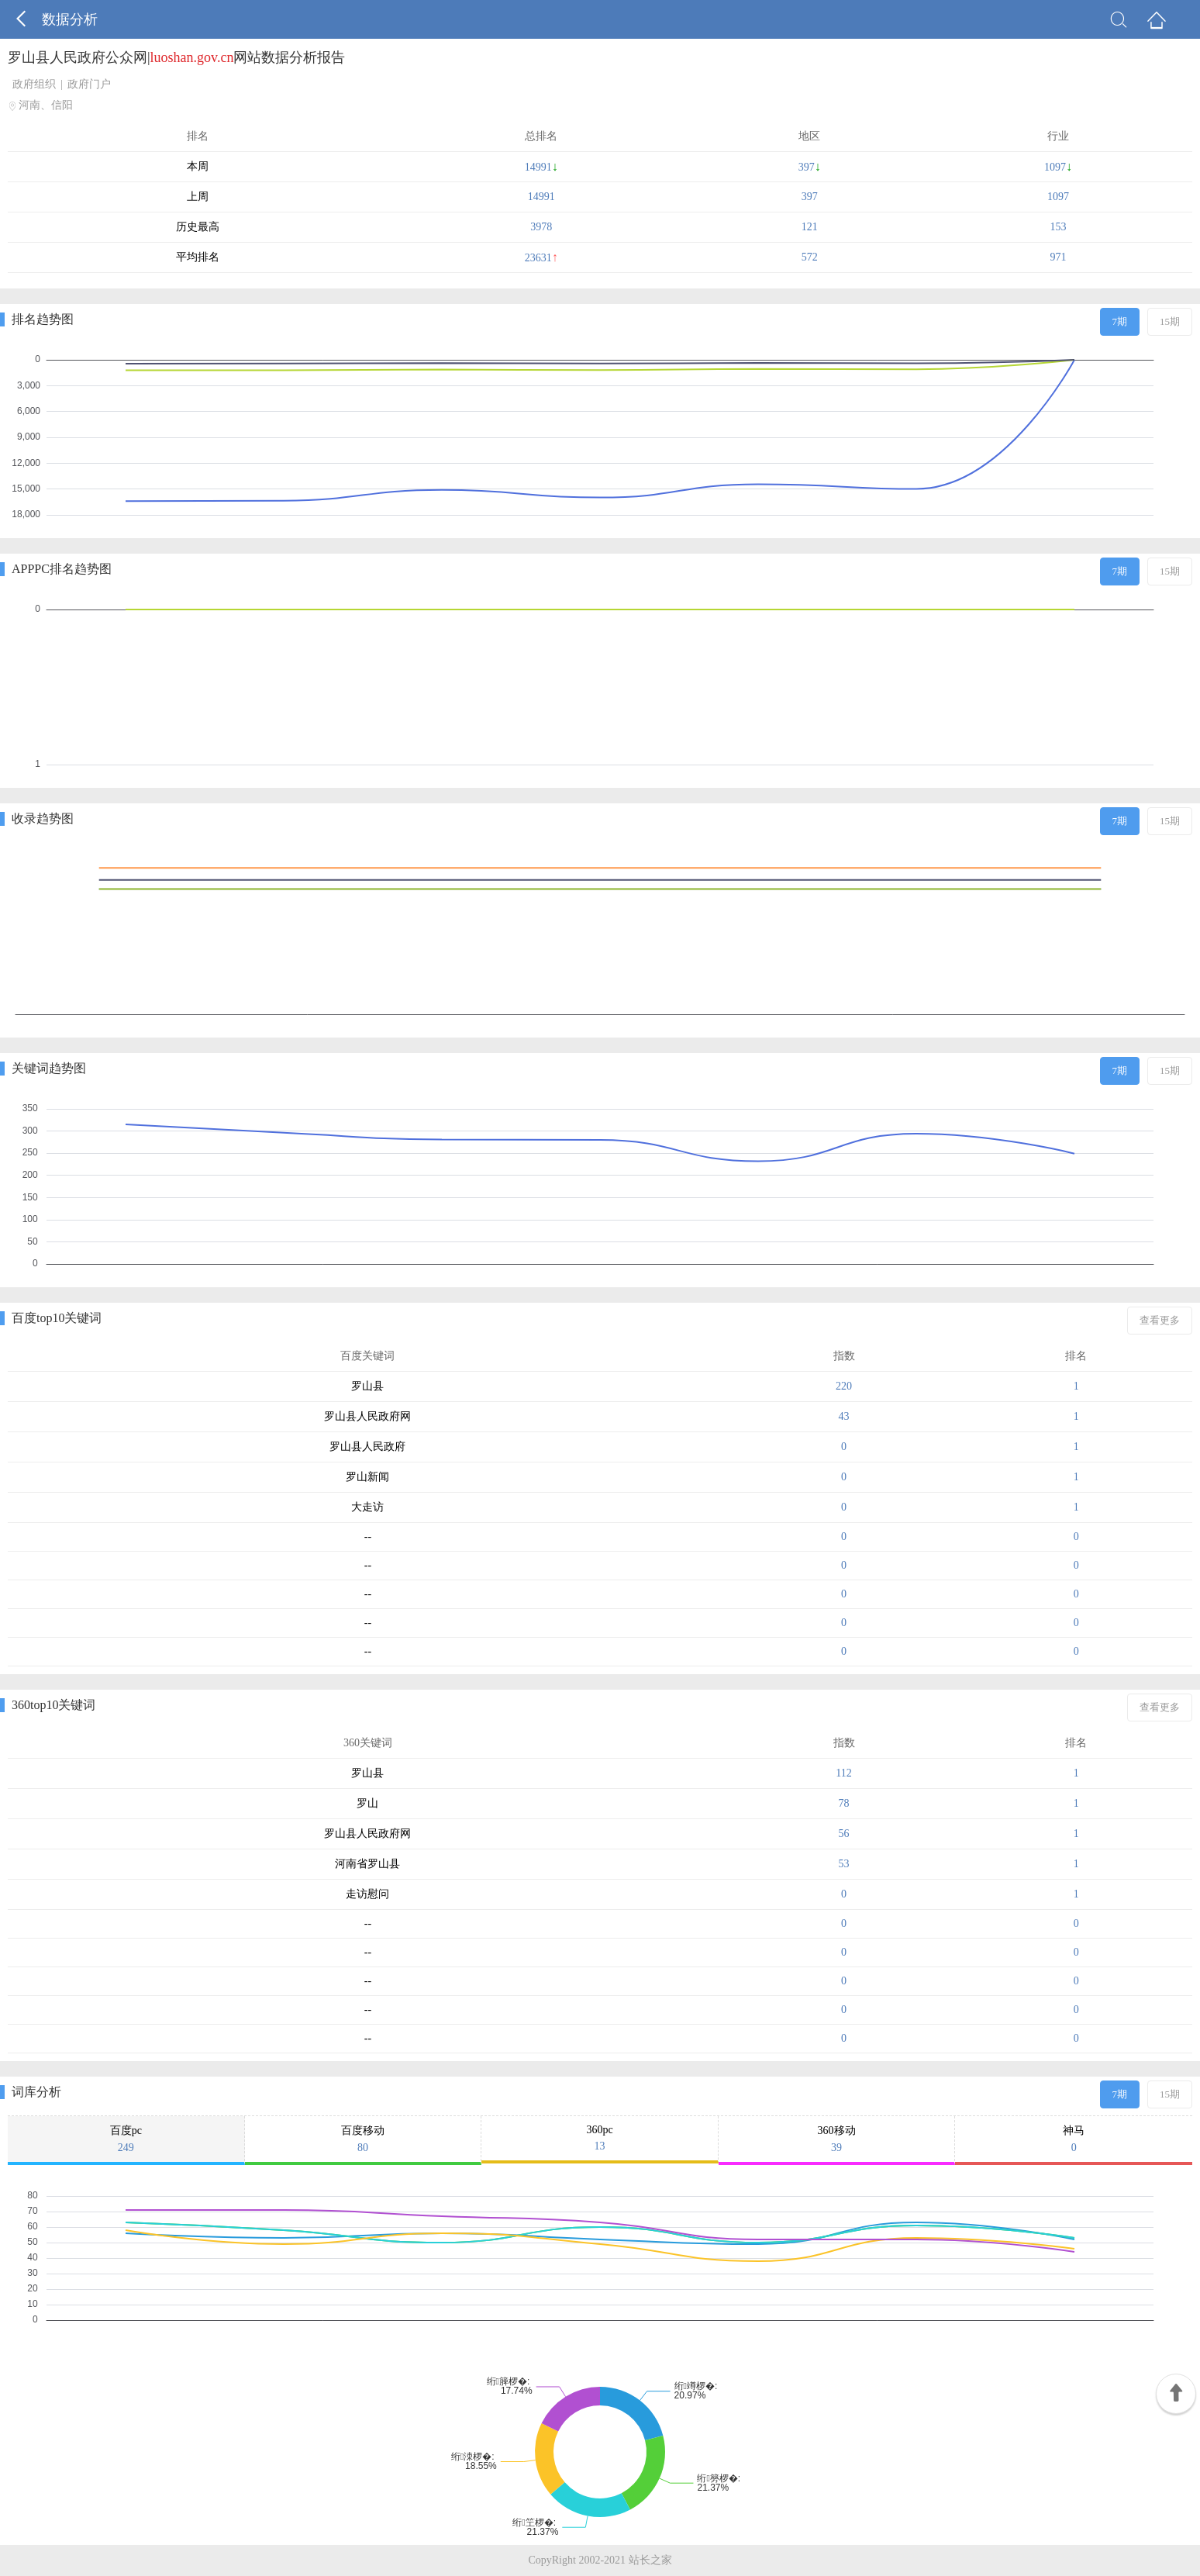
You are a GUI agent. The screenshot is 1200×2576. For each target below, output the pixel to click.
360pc (599, 2138)
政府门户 (89, 84)
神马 (1073, 2139)
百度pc (126, 2139)
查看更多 (1160, 1320)
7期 (1120, 321)
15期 (1170, 321)
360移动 (837, 2139)
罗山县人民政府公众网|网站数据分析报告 (176, 57)
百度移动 (363, 2139)
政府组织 (34, 84)
